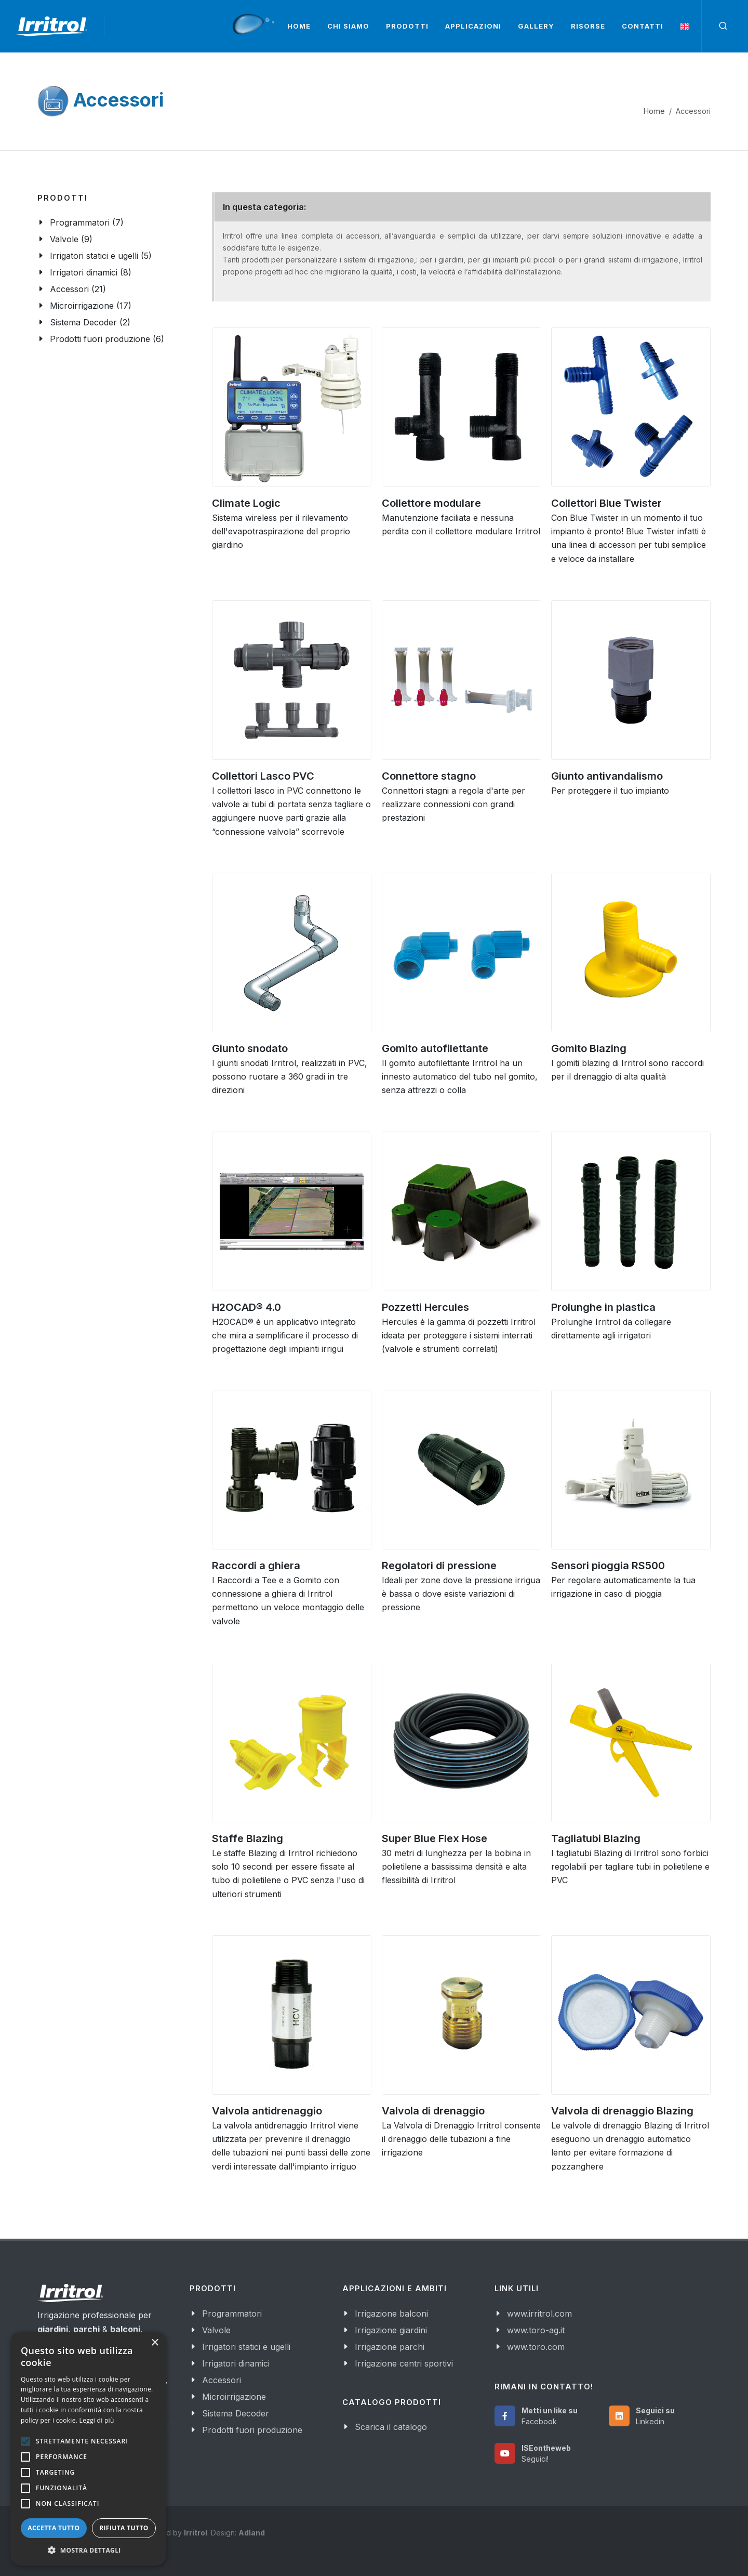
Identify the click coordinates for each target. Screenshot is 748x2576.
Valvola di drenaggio (433, 2111)
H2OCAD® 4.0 (246, 1306)
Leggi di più (96, 2420)
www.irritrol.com (539, 2313)
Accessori (221, 2380)
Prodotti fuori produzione (252, 2430)
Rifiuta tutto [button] (124, 2528)
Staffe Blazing (247, 1838)
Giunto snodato (250, 1048)
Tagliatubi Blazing (595, 1838)
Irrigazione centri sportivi (404, 2363)
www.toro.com (536, 2347)
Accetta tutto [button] (53, 2528)
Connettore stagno (429, 775)
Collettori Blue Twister (606, 503)
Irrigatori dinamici (236, 2363)
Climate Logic (246, 503)
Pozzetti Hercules (425, 1306)
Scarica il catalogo (391, 2427)
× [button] (154, 2343)
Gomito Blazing (588, 1048)
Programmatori (232, 2313)
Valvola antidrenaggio (267, 2111)
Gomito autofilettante (435, 1048)
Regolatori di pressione (439, 1565)
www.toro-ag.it (536, 2330)
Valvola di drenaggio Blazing (622, 2111)
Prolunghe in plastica (603, 1306)
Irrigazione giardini (391, 2330)
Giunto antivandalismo (607, 775)
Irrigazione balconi (391, 2313)
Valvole (216, 2330)
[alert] (88, 2449)
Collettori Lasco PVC (263, 775)
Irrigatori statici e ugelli (246, 2347)
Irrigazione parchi (389, 2347)
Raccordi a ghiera (256, 1565)
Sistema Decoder (235, 2413)
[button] (88, 2550)
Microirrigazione (234, 2396)
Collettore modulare (431, 503)
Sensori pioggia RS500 (608, 1565)
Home (654, 111)
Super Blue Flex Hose (434, 1838)
